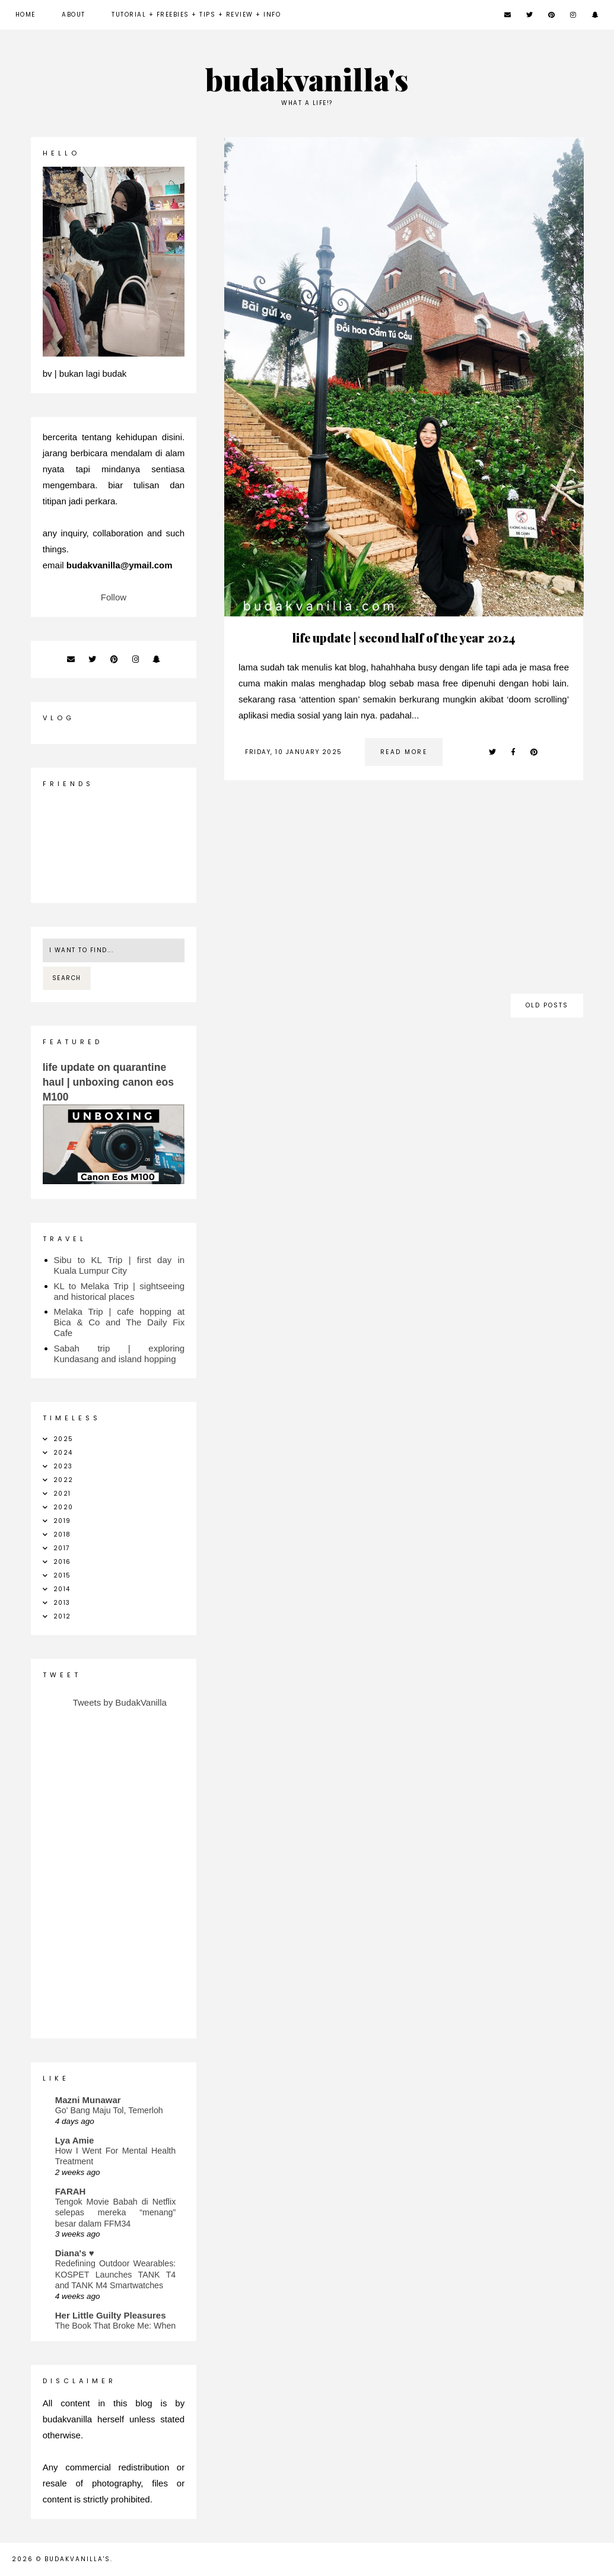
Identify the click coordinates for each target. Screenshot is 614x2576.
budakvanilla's (77, 2559)
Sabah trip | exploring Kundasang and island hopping (119, 1353)
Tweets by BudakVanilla (120, 1702)
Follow (113, 597)
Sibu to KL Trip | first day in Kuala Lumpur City (119, 1265)
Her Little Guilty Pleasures (110, 2315)
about (73, 14)
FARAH (70, 2191)
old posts (547, 1005)
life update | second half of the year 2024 (404, 637)
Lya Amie (74, 2140)
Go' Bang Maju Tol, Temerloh (109, 2110)
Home (25, 14)
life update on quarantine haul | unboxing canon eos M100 (108, 1081)
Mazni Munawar (88, 2100)
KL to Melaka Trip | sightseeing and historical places (119, 1291)
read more (404, 752)
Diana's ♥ (74, 2253)
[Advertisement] (403, 893)
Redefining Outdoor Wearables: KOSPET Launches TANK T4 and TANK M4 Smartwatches (115, 2274)
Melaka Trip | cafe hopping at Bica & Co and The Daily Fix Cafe (119, 1322)
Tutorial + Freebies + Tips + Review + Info (196, 14)
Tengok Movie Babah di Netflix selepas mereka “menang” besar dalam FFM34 (115, 2212)
